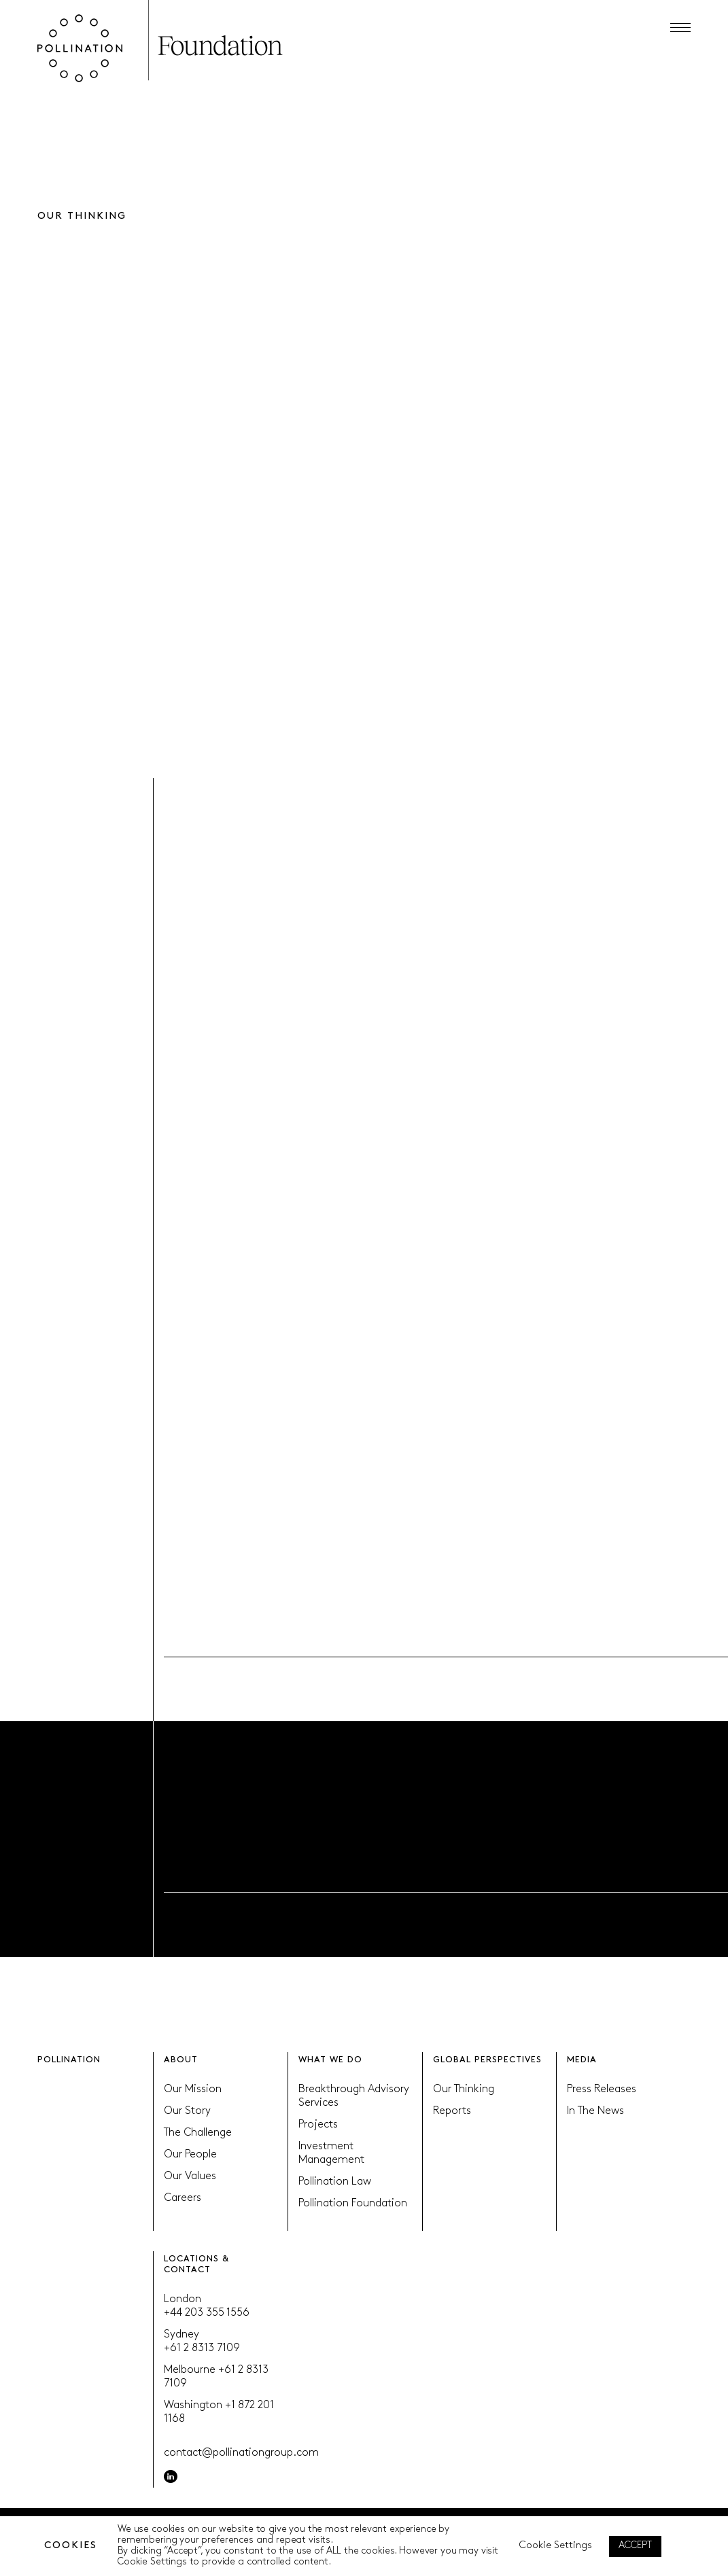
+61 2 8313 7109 (202, 2348)
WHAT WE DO (330, 2059)
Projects (318, 2124)
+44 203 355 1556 (206, 2313)
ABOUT (181, 2059)
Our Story (187, 2111)
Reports (452, 2111)
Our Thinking (463, 2089)
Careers (182, 2198)
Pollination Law (334, 2181)
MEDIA (582, 2059)
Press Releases (601, 2089)
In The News (595, 2111)
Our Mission (193, 2089)
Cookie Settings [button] (555, 2546)
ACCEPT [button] (635, 2546)
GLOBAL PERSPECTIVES (487, 2059)
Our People (190, 2154)
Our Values (190, 2176)
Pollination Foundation (352, 2203)
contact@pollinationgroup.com (241, 2453)
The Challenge (198, 2133)
